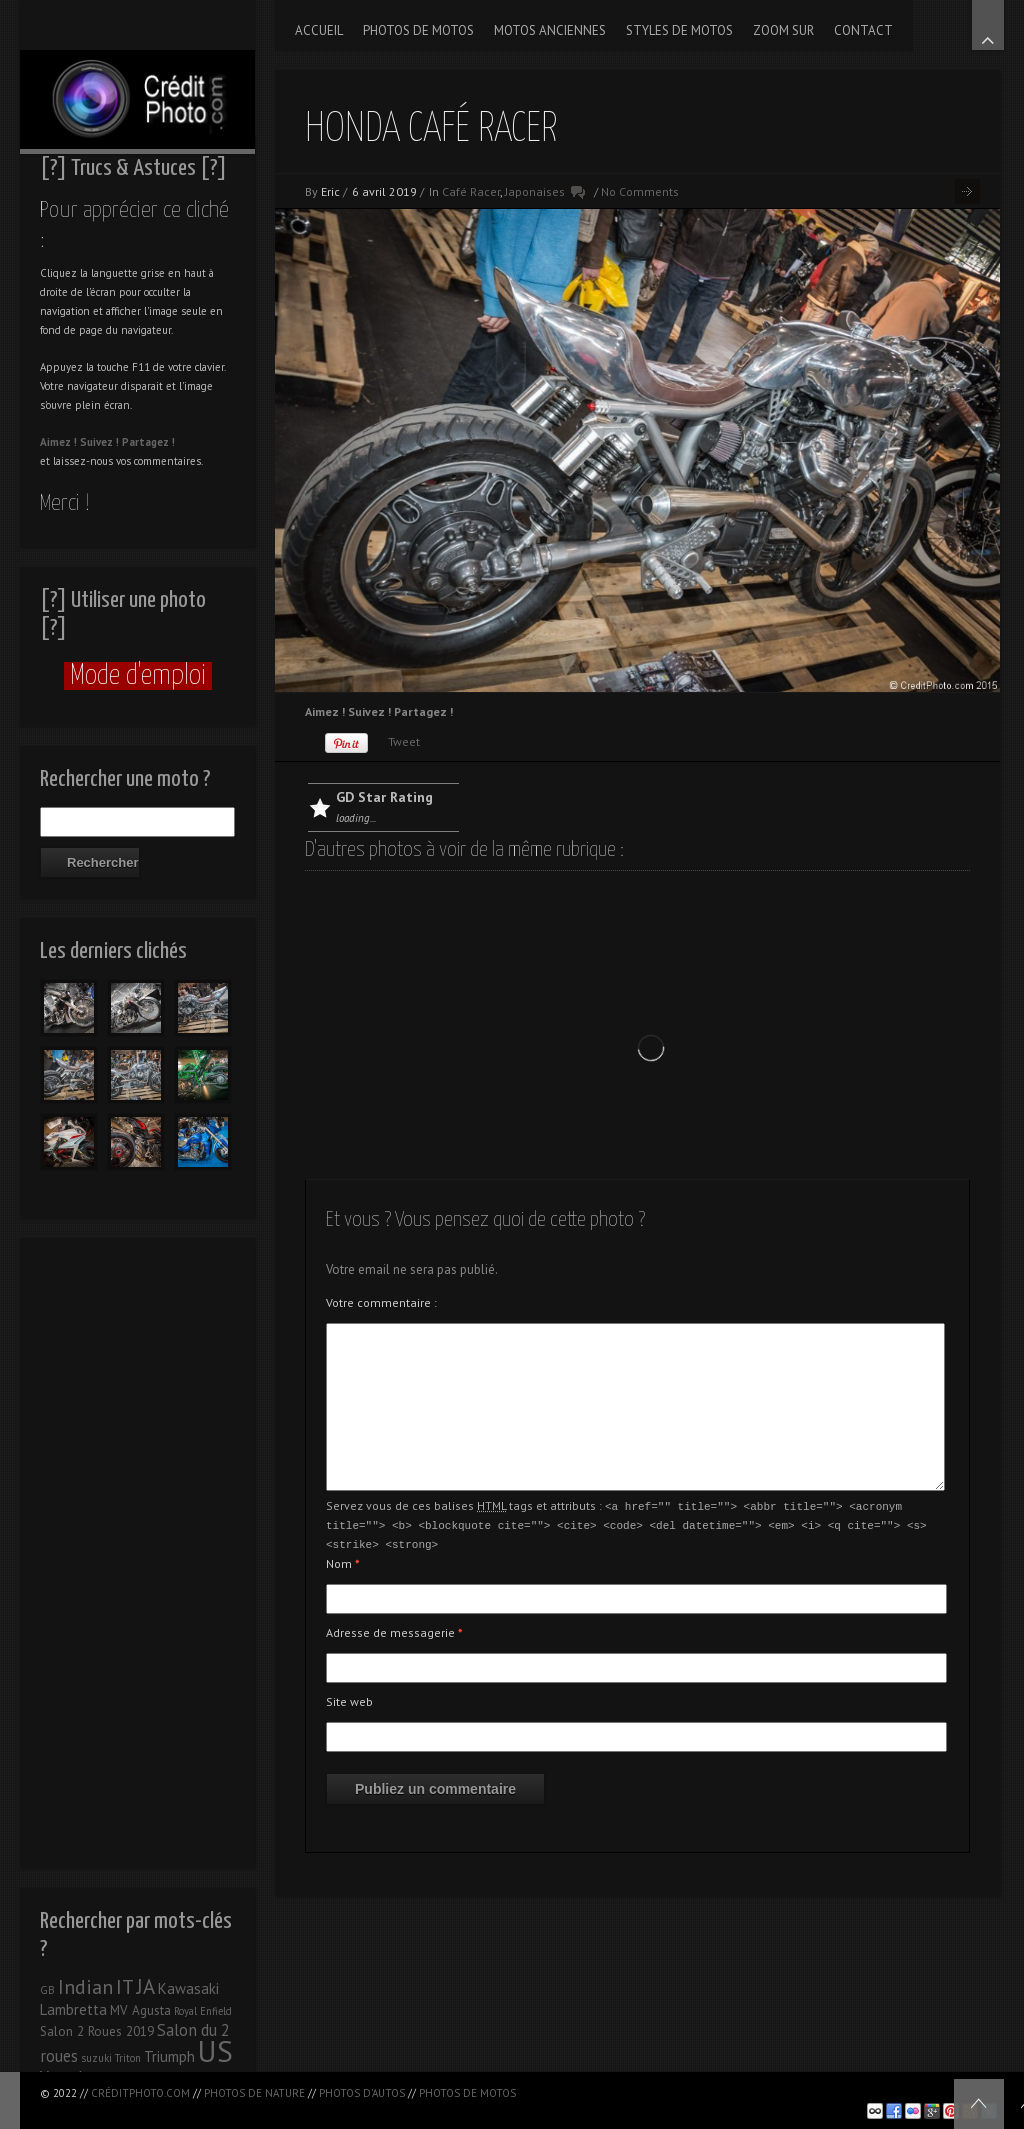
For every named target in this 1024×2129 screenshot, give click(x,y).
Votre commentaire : (381, 1302)
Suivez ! (99, 442)
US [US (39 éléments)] (215, 2051)
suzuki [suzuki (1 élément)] (96, 2058)
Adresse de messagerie (394, 1629)
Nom (343, 1560)
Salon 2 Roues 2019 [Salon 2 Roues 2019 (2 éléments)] (97, 2031)
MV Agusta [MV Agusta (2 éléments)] (140, 2010)
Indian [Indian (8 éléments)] (85, 1987)
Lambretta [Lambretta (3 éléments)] (73, 2009)
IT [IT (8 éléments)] (125, 1987)
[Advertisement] (137, 1548)
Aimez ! (58, 442)
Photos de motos (467, 2093)
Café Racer (471, 191)
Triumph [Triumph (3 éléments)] (169, 2056)
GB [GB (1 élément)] (47, 1990)
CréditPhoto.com (140, 2093)
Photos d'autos (362, 2093)
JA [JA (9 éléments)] (146, 1986)
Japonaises (535, 191)
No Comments (640, 191)
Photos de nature (254, 2093)
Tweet (404, 741)
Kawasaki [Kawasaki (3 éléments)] (188, 1988)
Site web (349, 1698)
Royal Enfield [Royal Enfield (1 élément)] (203, 2011)
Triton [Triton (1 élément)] (128, 2058)
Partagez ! (148, 442)
